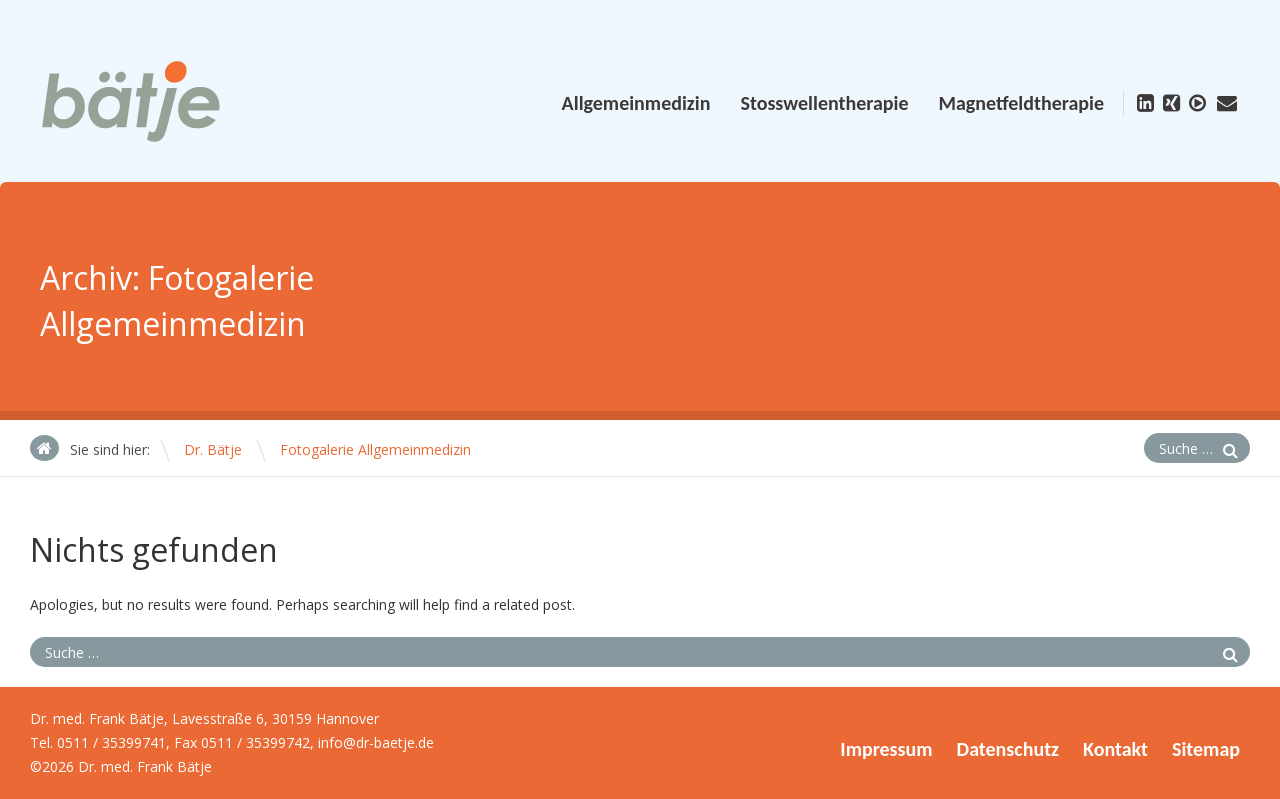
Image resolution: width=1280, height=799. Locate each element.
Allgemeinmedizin (636, 103)
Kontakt (1115, 749)
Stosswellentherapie (824, 103)
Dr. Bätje (213, 449)
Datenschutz (1008, 749)
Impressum (886, 749)
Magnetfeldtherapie (1021, 103)
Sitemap (1206, 749)
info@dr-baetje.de (376, 742)
